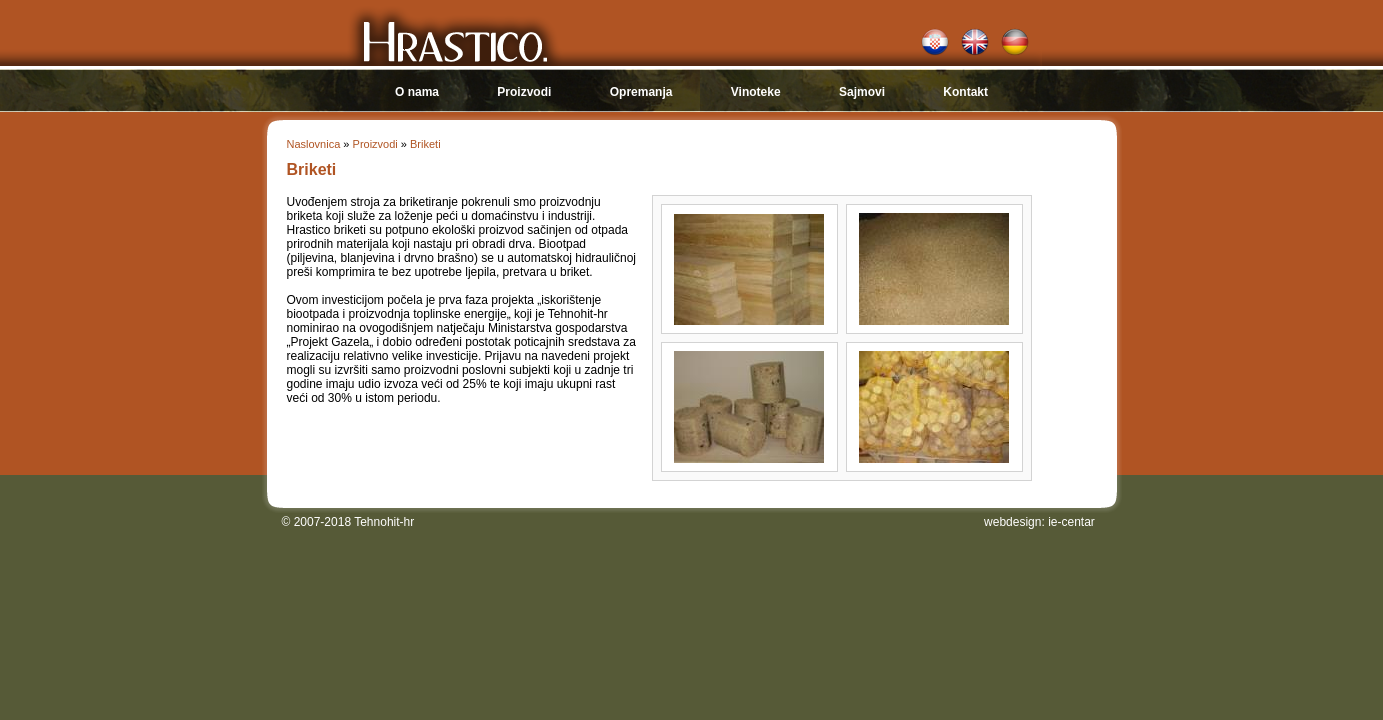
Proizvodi (524, 92)
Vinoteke (756, 92)
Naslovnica (314, 144)
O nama (417, 92)
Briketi (425, 144)
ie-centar (1071, 522)
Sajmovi (862, 92)
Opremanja (641, 92)
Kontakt (965, 92)
